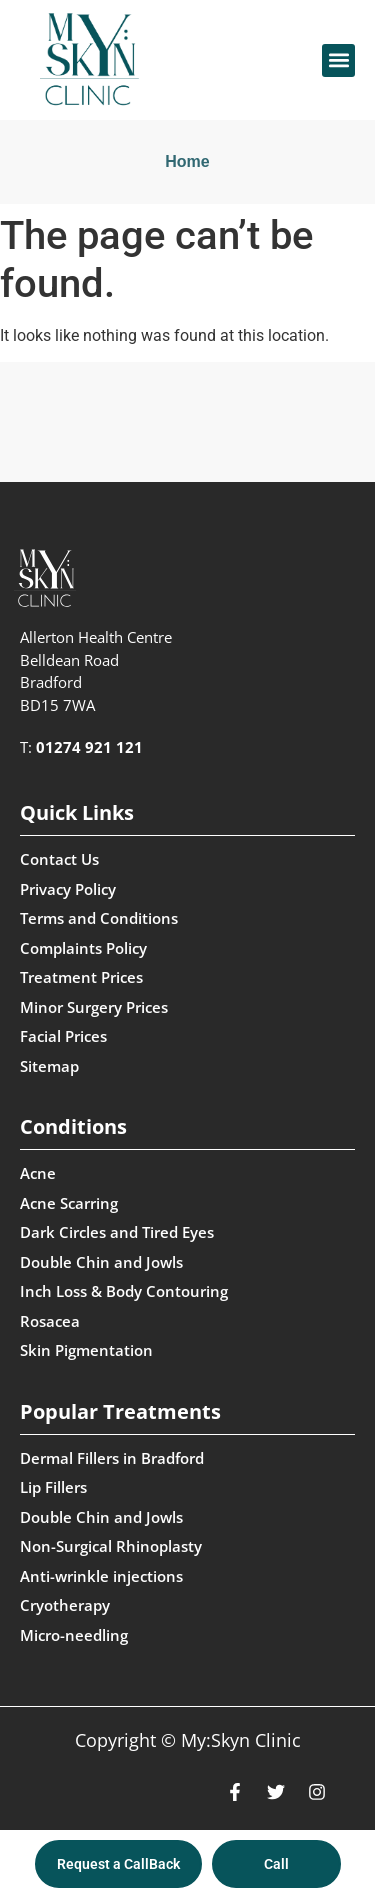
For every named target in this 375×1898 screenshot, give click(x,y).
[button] (338, 60)
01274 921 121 (89, 747)
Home (187, 161)
